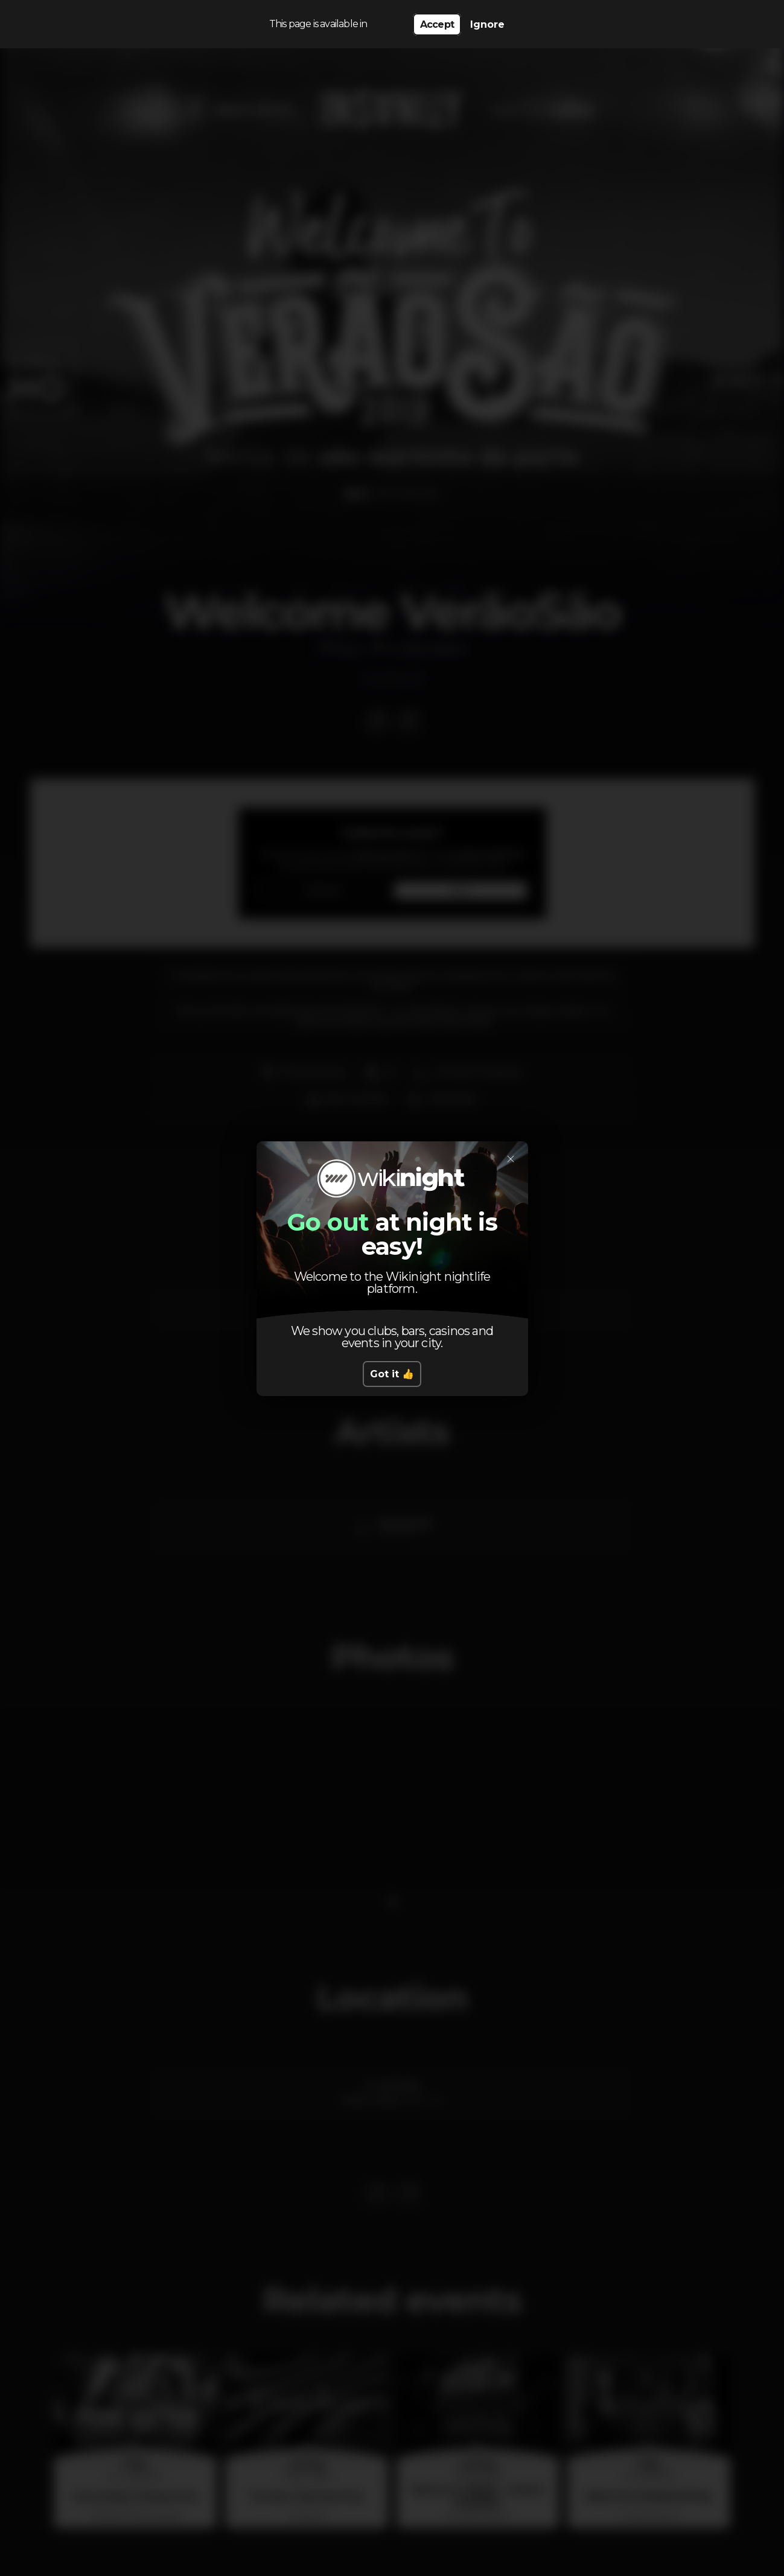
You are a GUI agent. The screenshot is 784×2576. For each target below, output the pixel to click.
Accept (437, 24)
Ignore (487, 24)
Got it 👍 (392, 1374)
